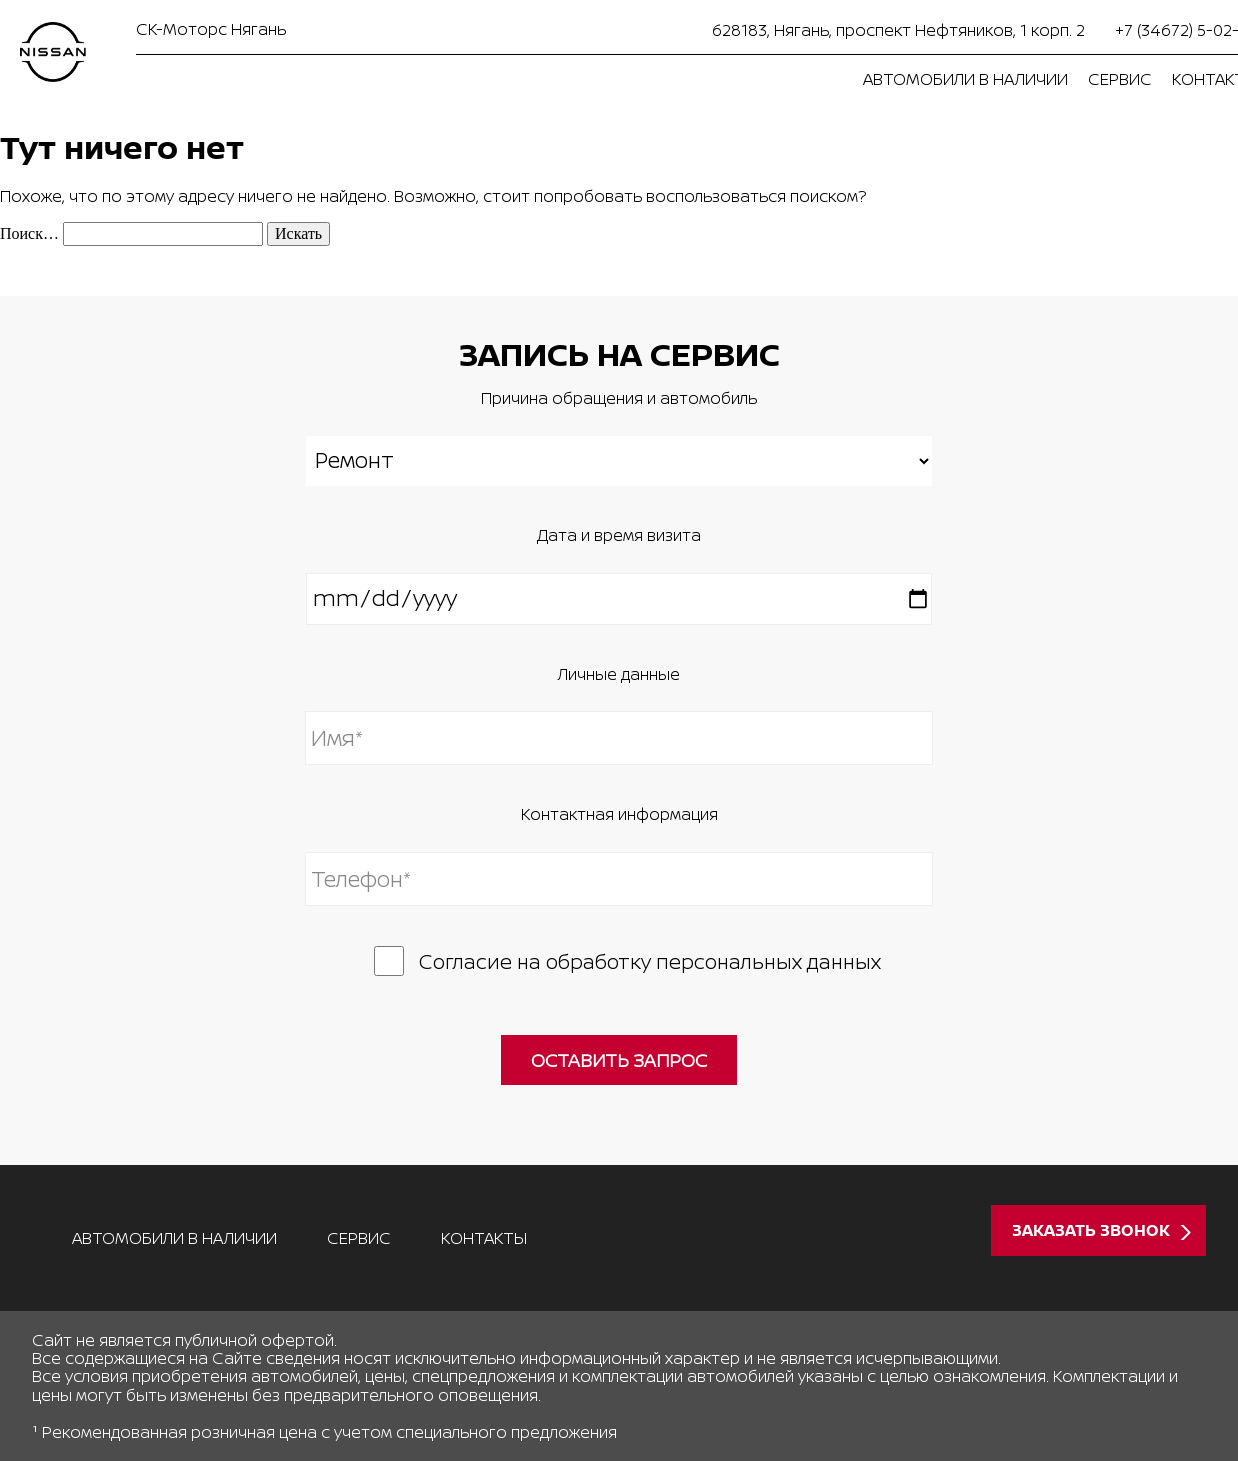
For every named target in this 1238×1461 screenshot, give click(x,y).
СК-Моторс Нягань (211, 29)
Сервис (1120, 79)
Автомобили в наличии (965, 79)
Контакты (484, 1238)
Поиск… (29, 233)
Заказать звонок (1091, 1230)
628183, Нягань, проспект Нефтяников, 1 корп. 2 (898, 30)
